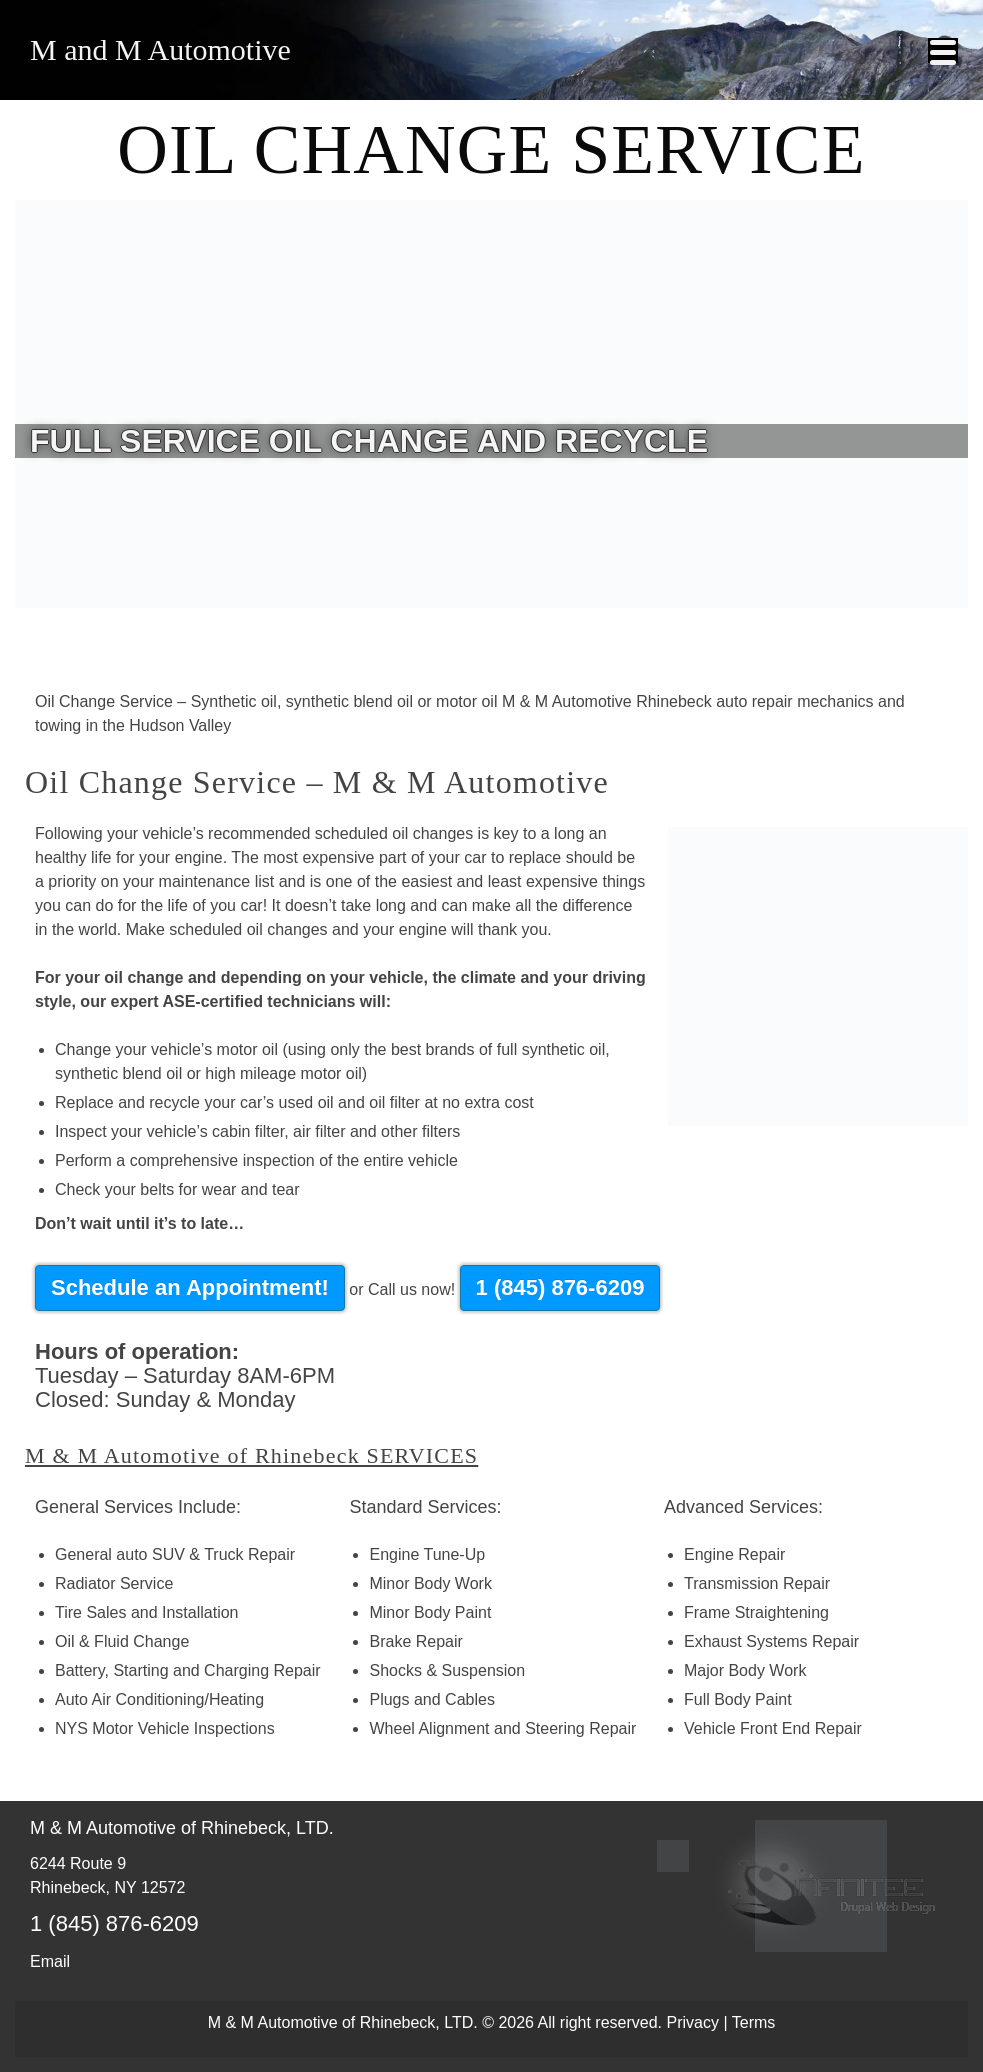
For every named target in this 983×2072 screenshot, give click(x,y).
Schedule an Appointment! (190, 1287)
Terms (754, 2022)
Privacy (693, 2022)
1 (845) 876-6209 (560, 1287)
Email (50, 1961)
